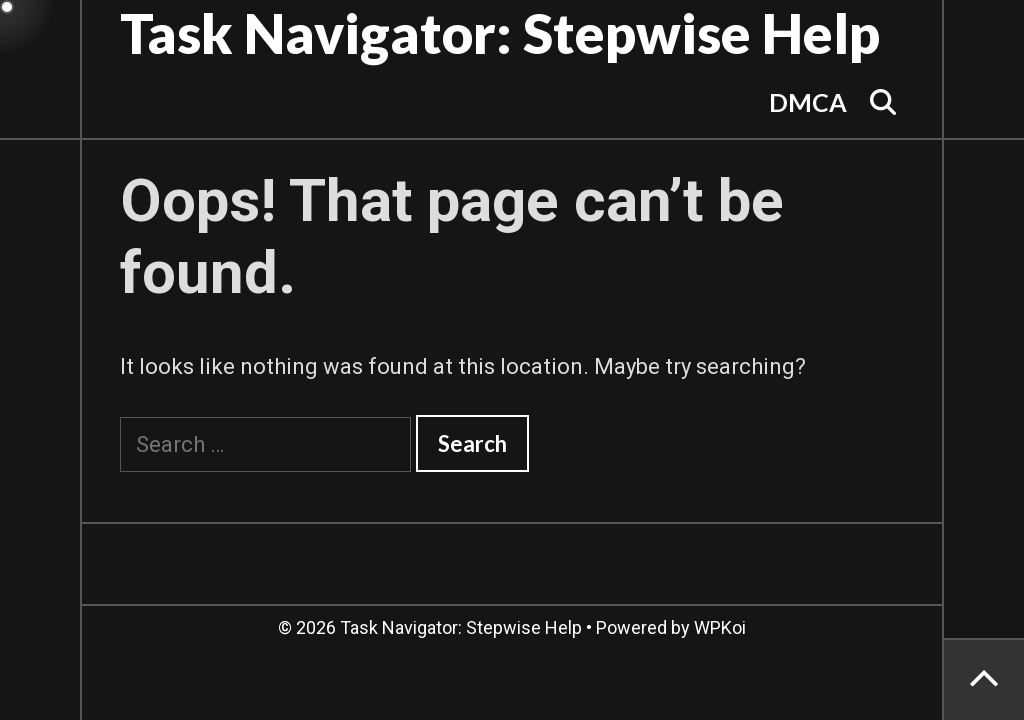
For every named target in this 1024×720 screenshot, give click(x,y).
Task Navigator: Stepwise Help (500, 33)
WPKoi (720, 627)
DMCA (808, 102)
